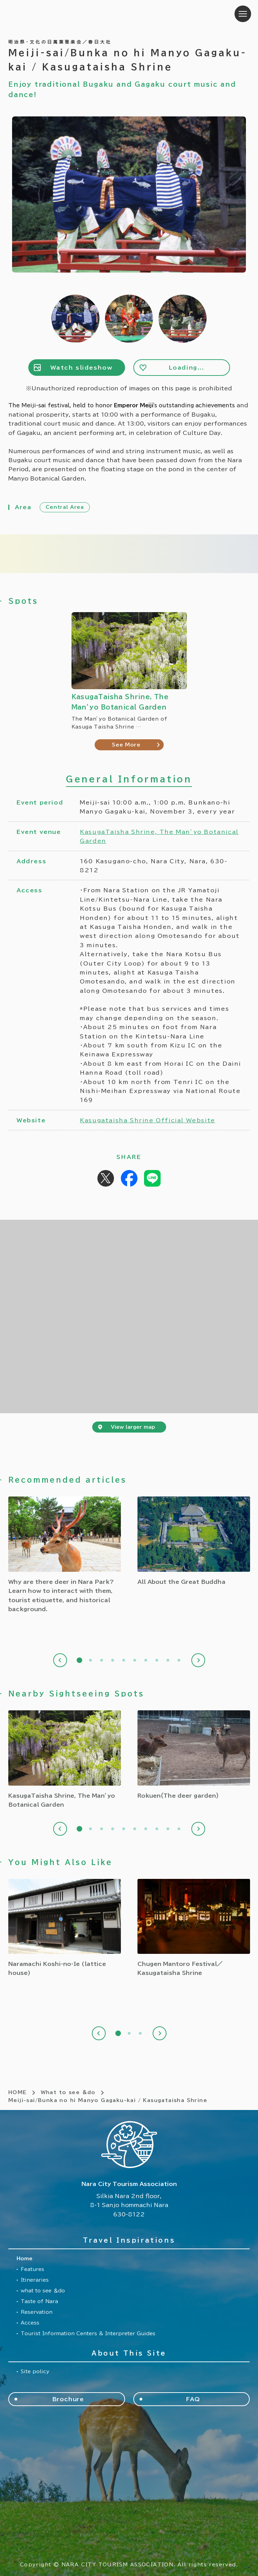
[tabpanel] (64, 1555)
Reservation (36, 2312)
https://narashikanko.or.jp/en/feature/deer (64, 1555)
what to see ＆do (43, 2290)
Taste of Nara (39, 2301)
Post (105, 1178)
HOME (17, 2092)
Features (32, 2269)
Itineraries (35, 2280)
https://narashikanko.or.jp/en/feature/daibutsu (193, 1541)
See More (126, 744)
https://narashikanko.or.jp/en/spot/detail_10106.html (64, 1759)
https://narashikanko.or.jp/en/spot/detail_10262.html (193, 1928)
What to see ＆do (68, 2092)
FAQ (193, 2399)
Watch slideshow (81, 367)
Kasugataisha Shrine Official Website (147, 1120)
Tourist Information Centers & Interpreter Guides (88, 2333)
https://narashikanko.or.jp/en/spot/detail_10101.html (64, 1928)
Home (24, 2258)
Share (129, 1178)
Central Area (65, 507)
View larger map (133, 1427)
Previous (60, 1660)
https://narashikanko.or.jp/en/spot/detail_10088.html (193, 1755)
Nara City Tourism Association (51, 13)
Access (30, 2322)
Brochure (68, 2399)
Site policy (35, 2371)
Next (198, 1660)
